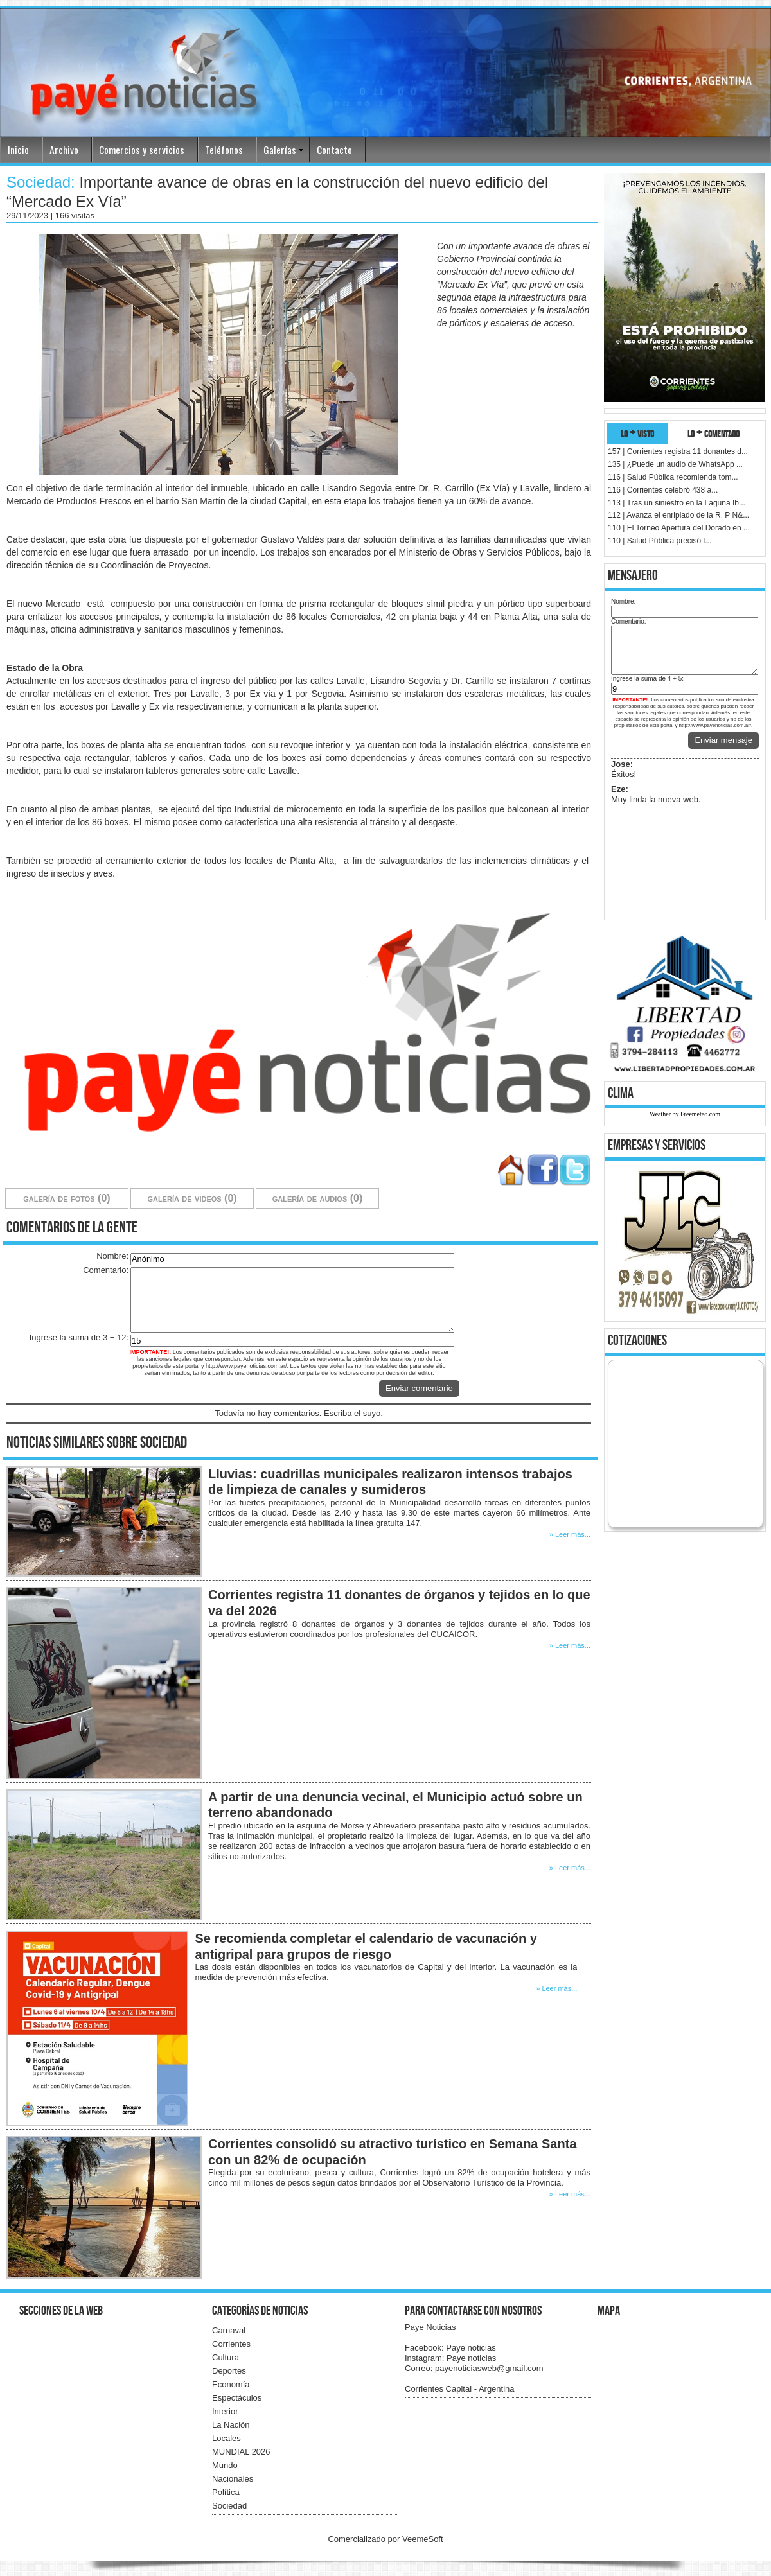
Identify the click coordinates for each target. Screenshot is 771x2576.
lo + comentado (713, 433)
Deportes (229, 2371)
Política (226, 2492)
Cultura (225, 2357)
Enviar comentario (419, 1388)
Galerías (279, 149)
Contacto (334, 149)
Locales (226, 2438)
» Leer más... (569, 1534)
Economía (231, 2384)
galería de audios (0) (317, 1198)
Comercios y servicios (141, 149)
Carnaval (228, 2330)
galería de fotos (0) (66, 1198)
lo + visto (637, 433)
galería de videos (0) (191, 1198)
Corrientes (231, 2344)
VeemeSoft (422, 2539)
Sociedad (229, 2505)
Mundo (225, 2465)
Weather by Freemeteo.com (685, 1113)
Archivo (63, 149)
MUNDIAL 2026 (241, 2452)
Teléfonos (224, 149)
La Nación (231, 2425)
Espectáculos (236, 2398)
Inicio (18, 149)
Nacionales (232, 2479)
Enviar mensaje (723, 740)
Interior (225, 2411)
